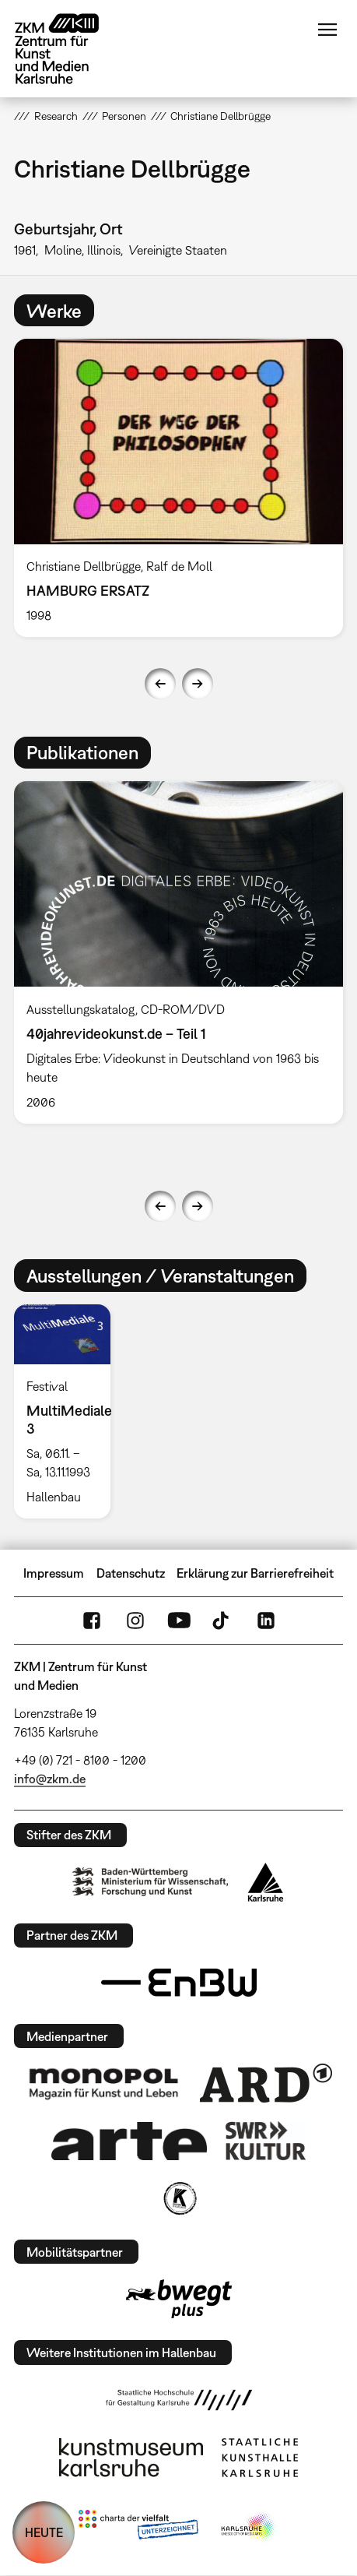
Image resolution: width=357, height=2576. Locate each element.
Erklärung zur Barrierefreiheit (255, 1573)
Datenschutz (130, 1573)
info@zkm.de (50, 1779)
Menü (327, 29)
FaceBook (91, 1620)
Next (197, 683)
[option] (178, 488)
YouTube (178, 1620)
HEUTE (44, 2532)
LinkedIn (266, 1620)
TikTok (222, 1620)
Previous (160, 683)
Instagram (135, 1620)
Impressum (53, 1573)
